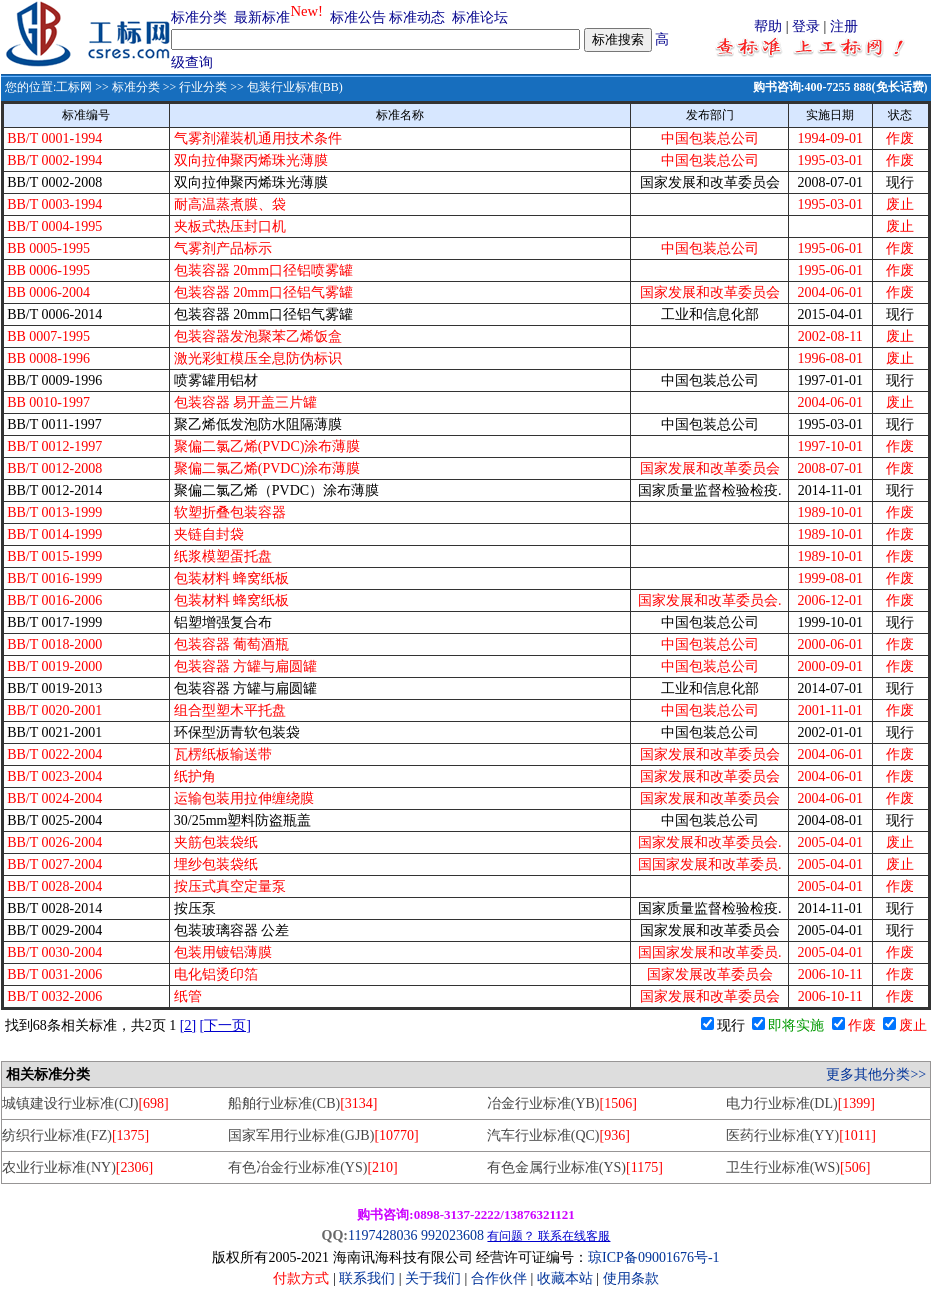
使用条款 (631, 1278)
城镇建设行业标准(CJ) (85, 1103)
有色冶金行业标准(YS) (313, 1167)
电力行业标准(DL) (800, 1103)
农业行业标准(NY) (77, 1167)
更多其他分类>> (876, 1074)
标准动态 (417, 17)
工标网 (74, 87)
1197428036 (382, 1235)
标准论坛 (480, 17)
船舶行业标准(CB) (302, 1103)
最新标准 (262, 17)
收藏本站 (565, 1278)
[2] (188, 1025)
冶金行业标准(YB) (562, 1103)
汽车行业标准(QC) (558, 1135)
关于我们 (435, 1278)
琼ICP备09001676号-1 (653, 1257)
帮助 (768, 26)
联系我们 (367, 1278)
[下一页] (225, 1025)
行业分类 (203, 87)
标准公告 (358, 17)
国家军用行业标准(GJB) (323, 1135)
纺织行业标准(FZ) (75, 1135)
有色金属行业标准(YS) (575, 1167)
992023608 (452, 1235)
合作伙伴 (499, 1278)
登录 (806, 26)
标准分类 (199, 17)
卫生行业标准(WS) (798, 1167)
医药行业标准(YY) (801, 1135)
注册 (844, 26)
